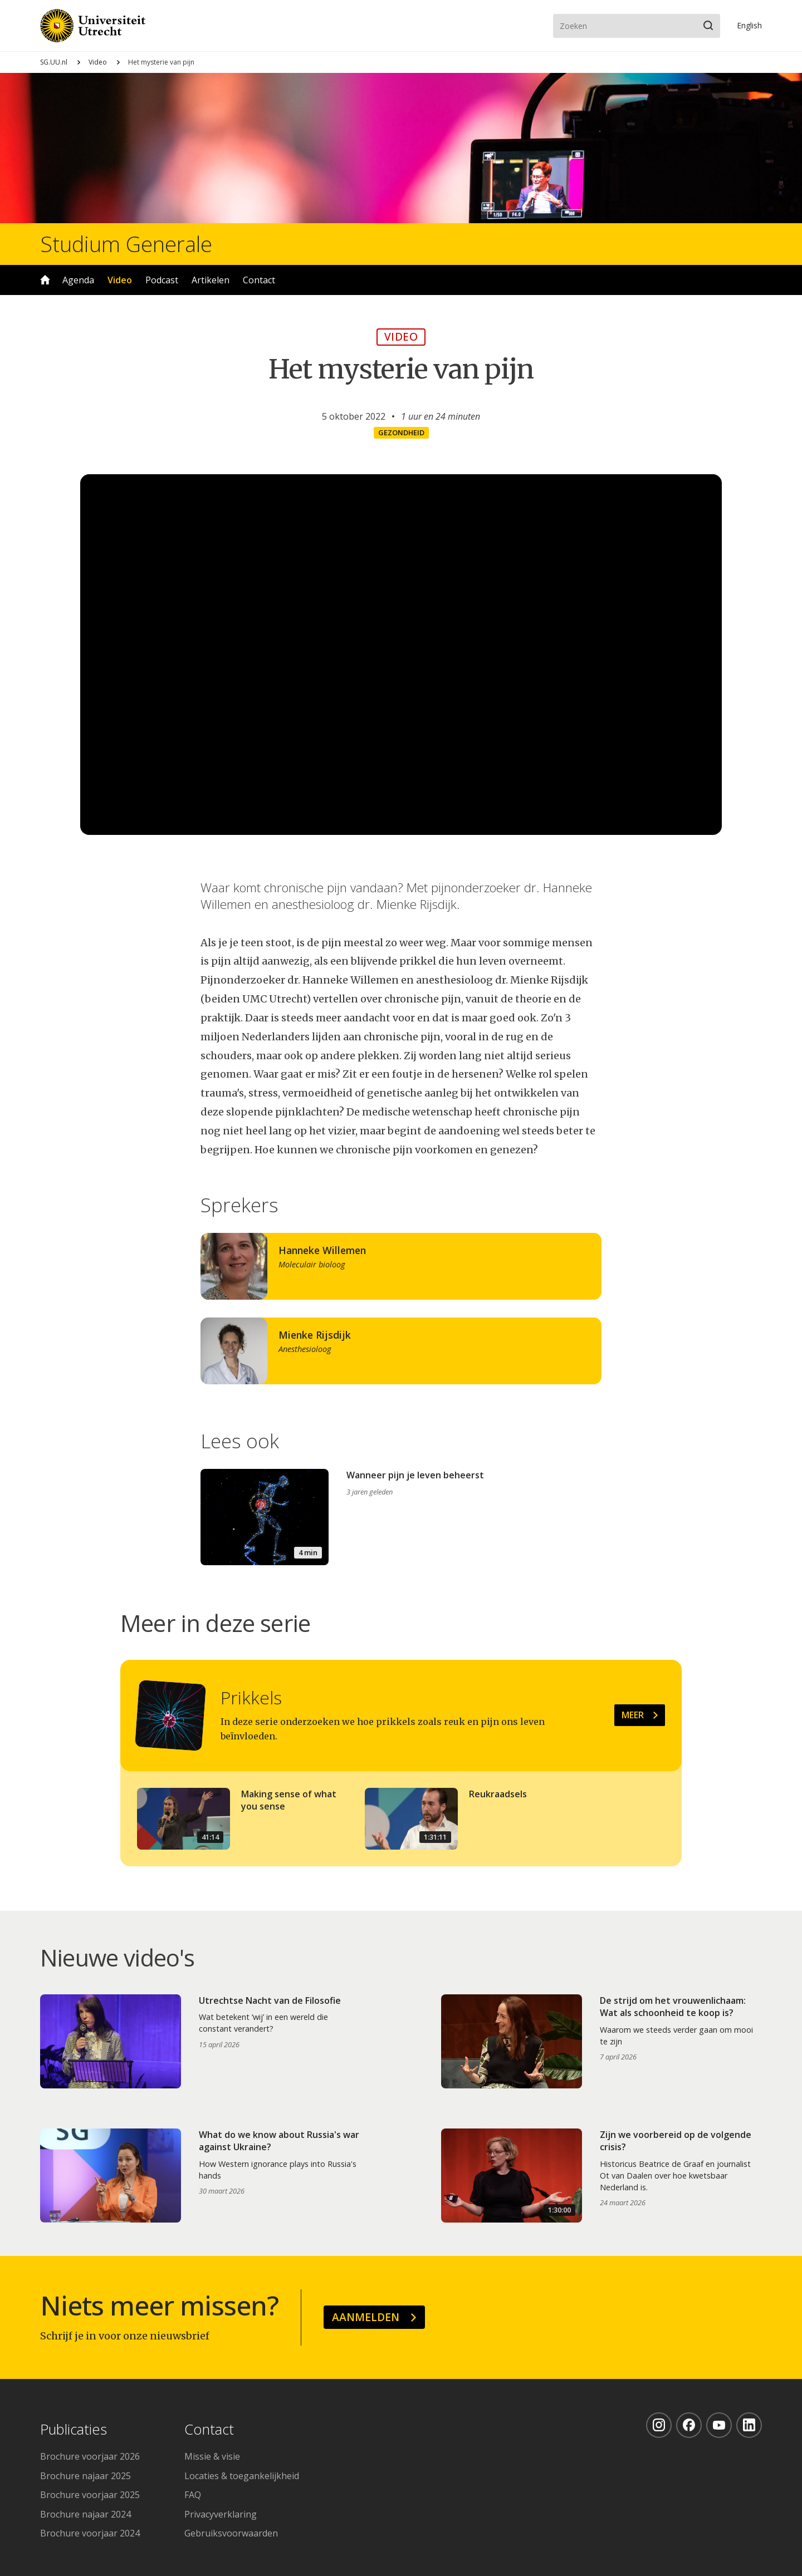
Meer (633, 1715)
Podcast (161, 280)
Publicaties (73, 2430)
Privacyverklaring (220, 2514)
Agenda (78, 280)
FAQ (192, 2495)
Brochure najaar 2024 (85, 2514)
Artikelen (210, 280)
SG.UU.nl (53, 62)
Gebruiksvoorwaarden (231, 2533)
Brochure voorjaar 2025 (90, 2495)
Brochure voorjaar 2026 (90, 2456)
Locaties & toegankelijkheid (241, 2476)
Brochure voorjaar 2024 (90, 2533)
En (749, 25)
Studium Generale (126, 243)
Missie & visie (212, 2456)
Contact (259, 280)
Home (45, 280)
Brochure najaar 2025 (85, 2476)
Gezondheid (401, 432)
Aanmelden (365, 2316)
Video (98, 62)
